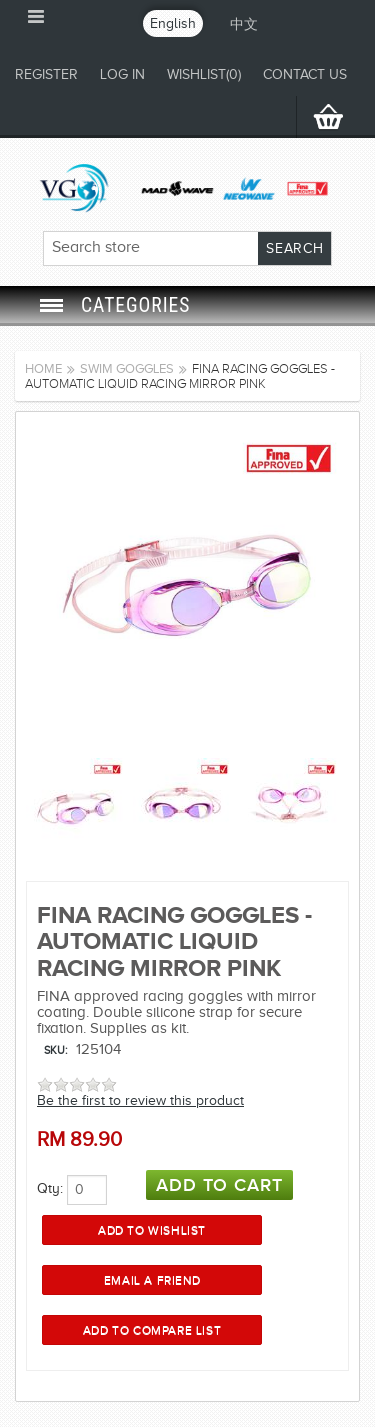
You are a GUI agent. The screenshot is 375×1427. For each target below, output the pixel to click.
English (173, 23)
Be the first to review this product (140, 1100)
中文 (244, 24)
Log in (122, 74)
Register (46, 74)
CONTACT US (305, 74)
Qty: (50, 1188)
